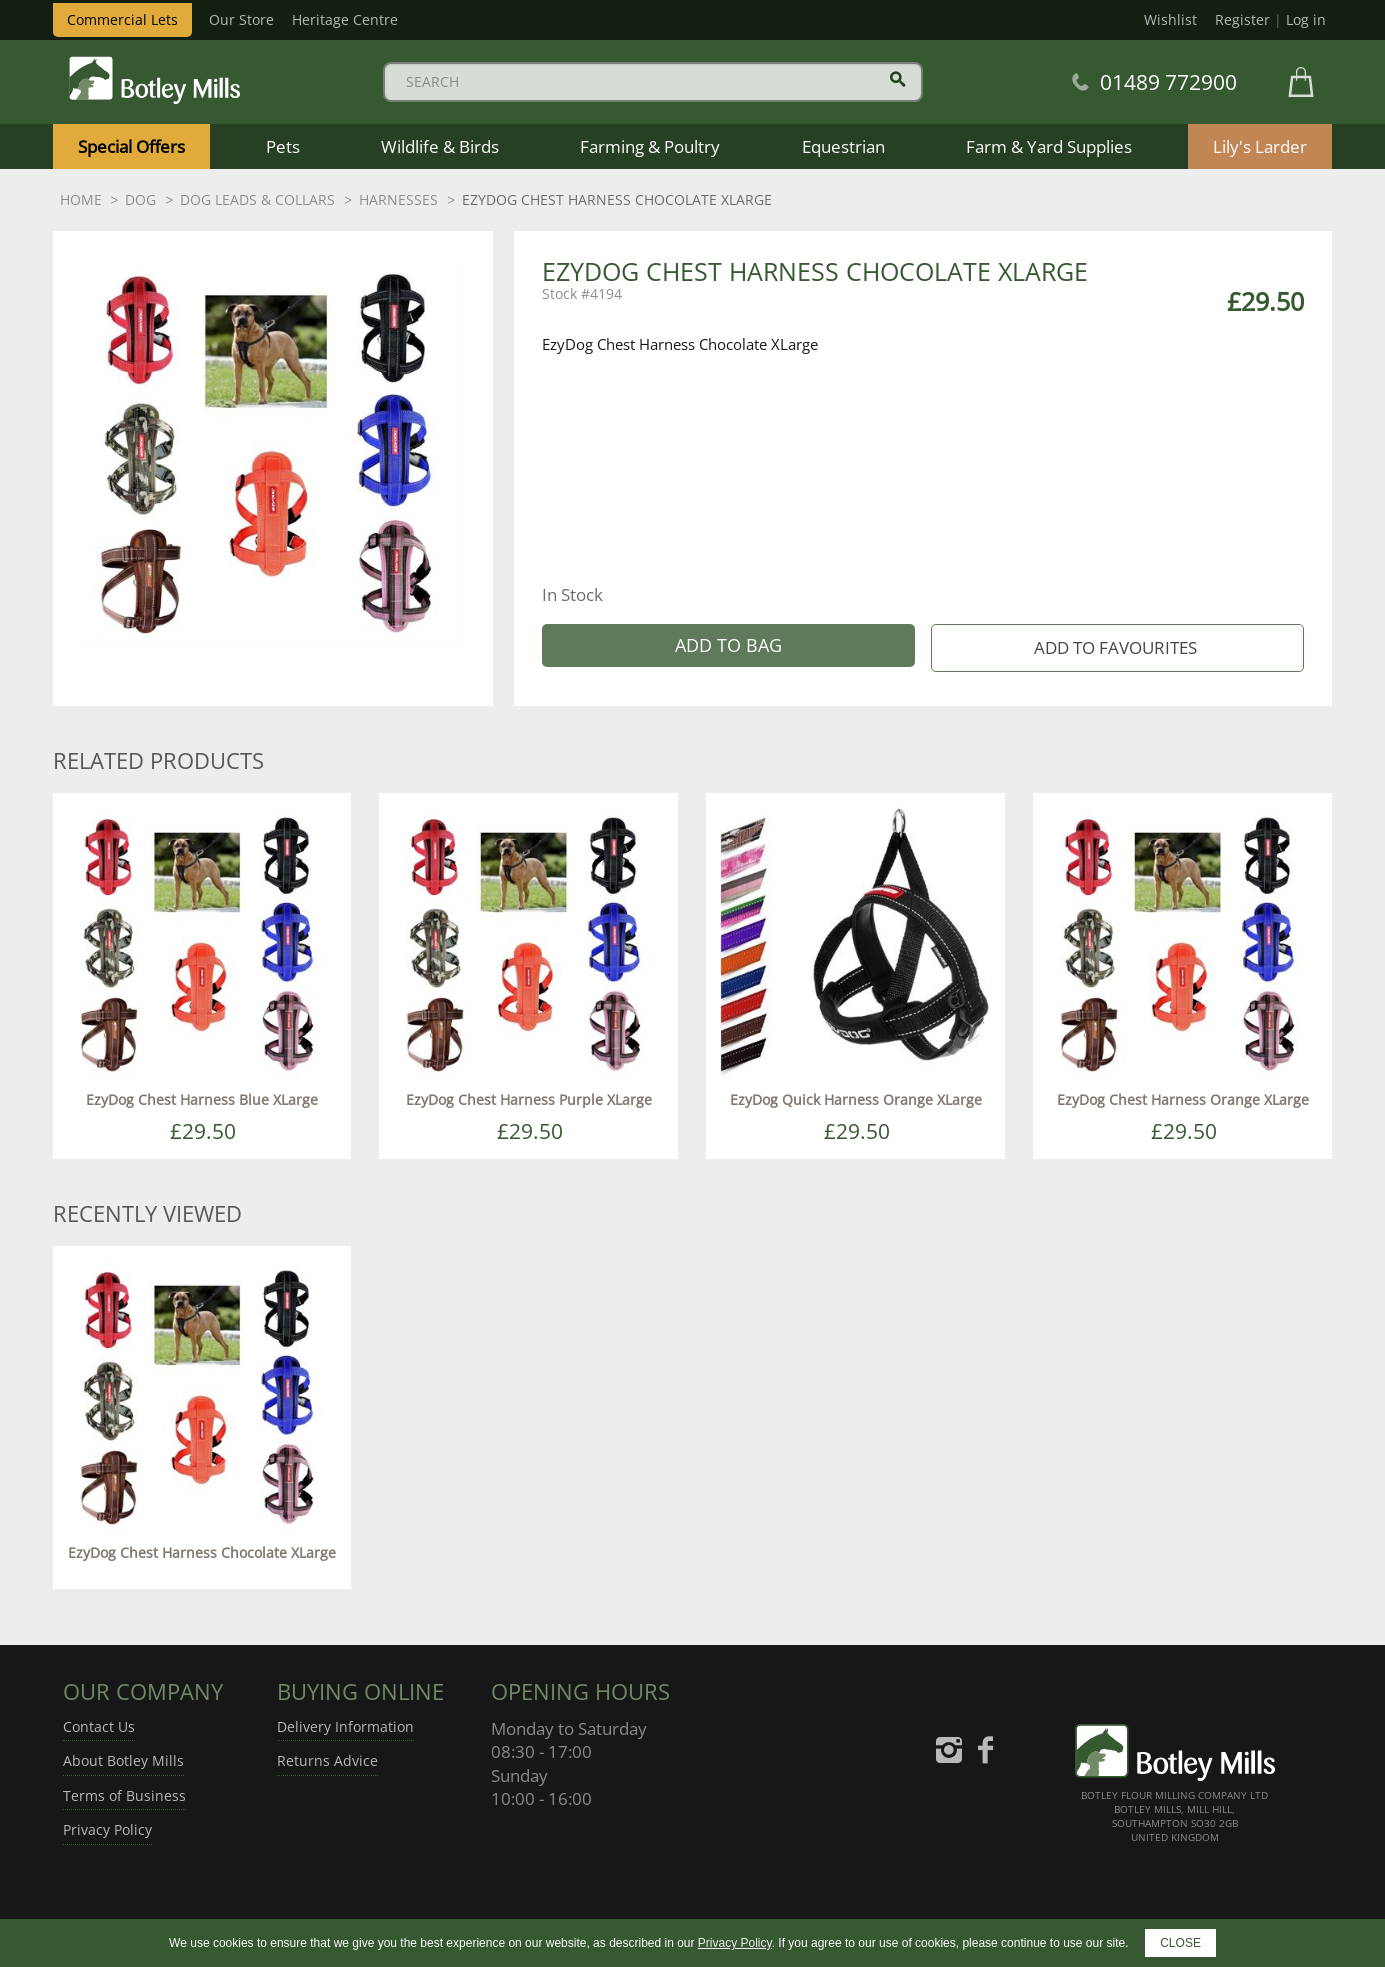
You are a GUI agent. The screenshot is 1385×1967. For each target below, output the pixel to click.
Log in (1306, 19)
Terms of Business (124, 1795)
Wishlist (1170, 19)
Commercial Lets (122, 19)
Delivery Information (345, 1726)
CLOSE (1180, 1943)
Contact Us (99, 1726)
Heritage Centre (345, 19)
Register (1242, 19)
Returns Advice (327, 1760)
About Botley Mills (123, 1760)
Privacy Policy (107, 1829)
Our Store (241, 19)
